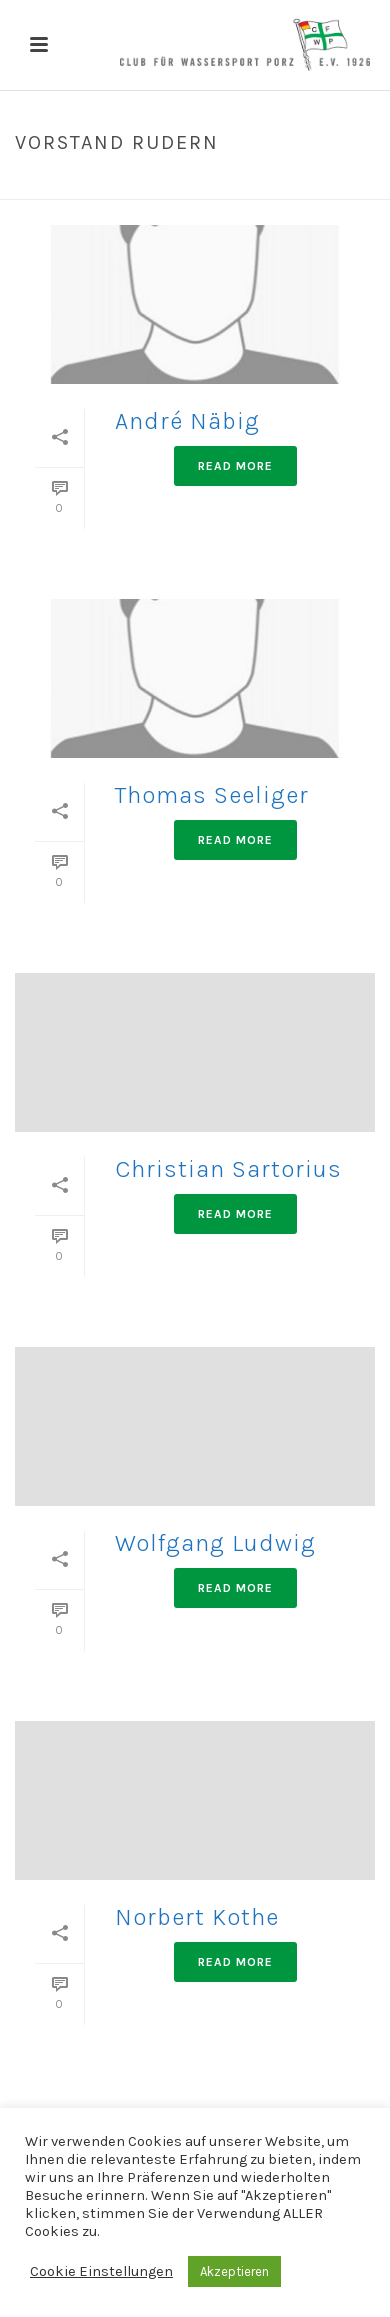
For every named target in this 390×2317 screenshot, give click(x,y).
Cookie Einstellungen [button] (101, 2271)
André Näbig (187, 421)
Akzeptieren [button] (234, 2271)
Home (132, 185)
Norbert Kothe (197, 1917)
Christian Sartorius (228, 1169)
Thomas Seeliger (212, 795)
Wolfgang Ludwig (215, 1543)
